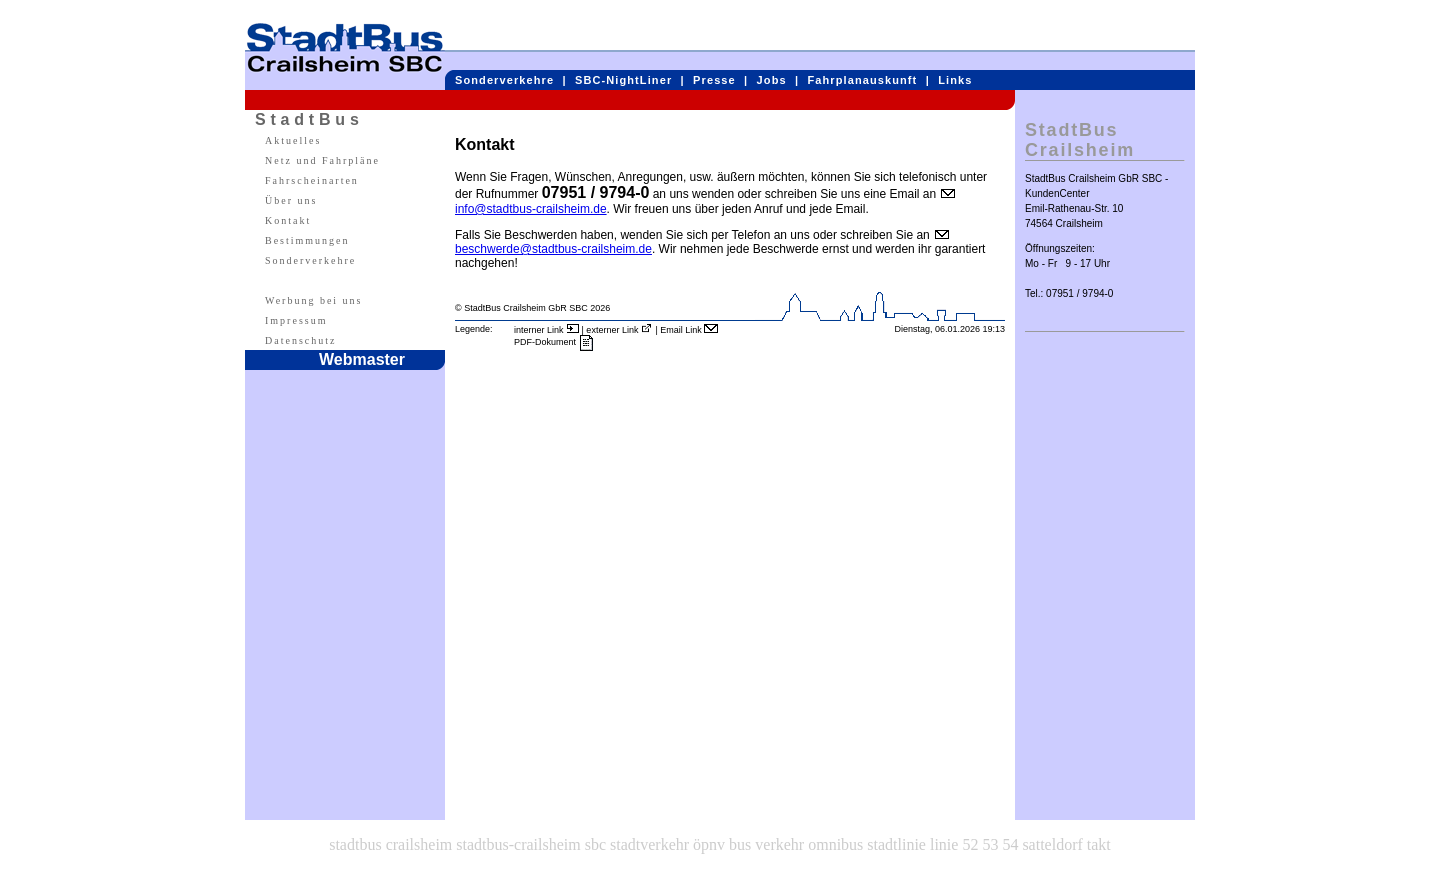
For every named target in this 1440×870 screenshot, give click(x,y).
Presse (714, 80)
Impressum (296, 320)
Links (955, 80)
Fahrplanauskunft (863, 80)
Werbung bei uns (314, 300)
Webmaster (362, 359)
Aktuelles (293, 140)
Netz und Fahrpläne (322, 160)
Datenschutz (300, 340)
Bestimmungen (307, 240)
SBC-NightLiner (623, 80)
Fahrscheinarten (312, 180)
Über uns (291, 200)
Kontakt (288, 220)
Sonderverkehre (504, 80)
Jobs (772, 80)
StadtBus (309, 119)
